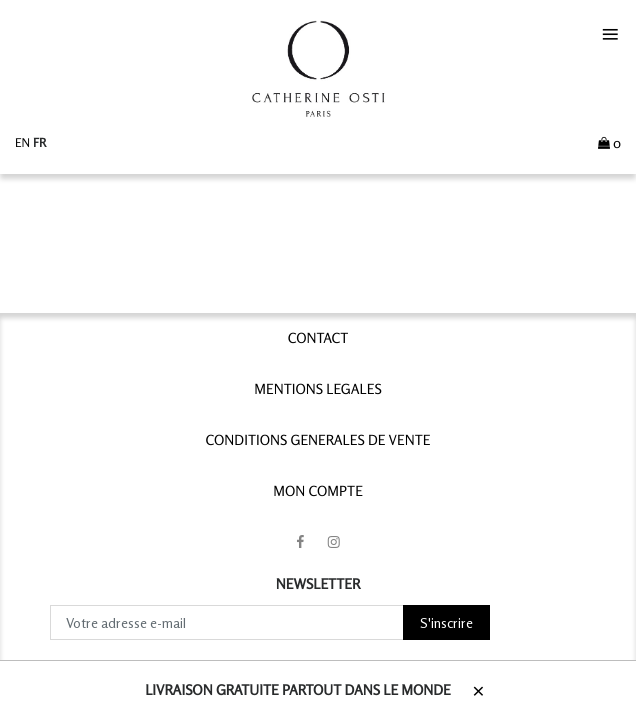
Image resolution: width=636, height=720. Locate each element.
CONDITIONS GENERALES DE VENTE (318, 440)
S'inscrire (446, 622)
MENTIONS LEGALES (317, 389)
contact (318, 338)
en (24, 142)
